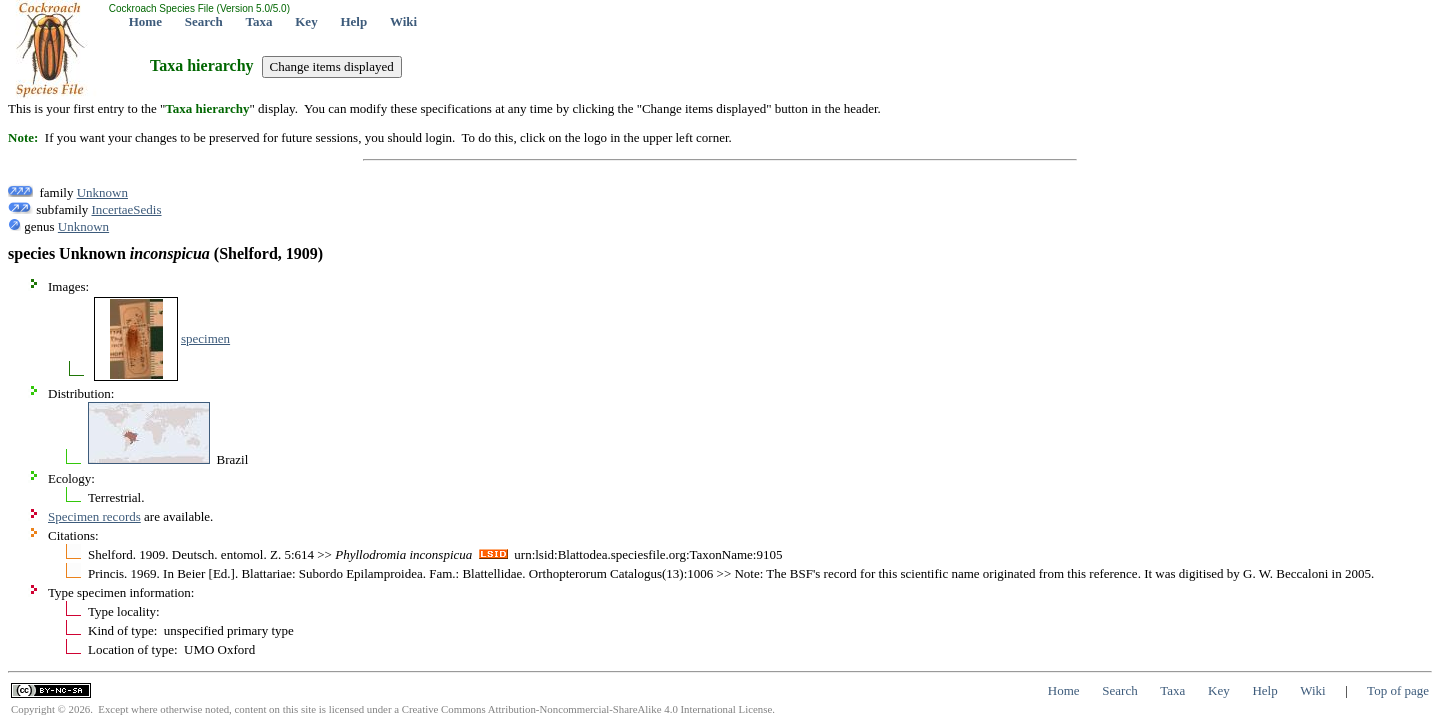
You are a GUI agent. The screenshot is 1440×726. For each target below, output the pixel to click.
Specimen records (94, 516)
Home (145, 21)
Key (306, 21)
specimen (205, 338)
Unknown (102, 192)
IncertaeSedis (127, 209)
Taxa (259, 21)
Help (353, 21)
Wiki (403, 21)
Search (204, 21)
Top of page (1398, 690)
